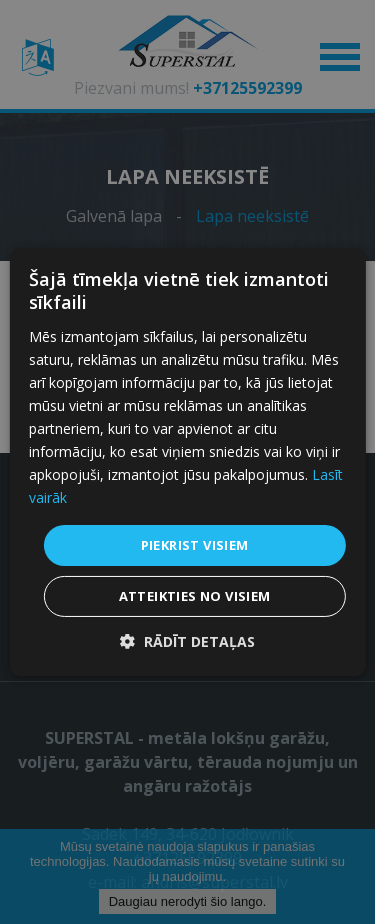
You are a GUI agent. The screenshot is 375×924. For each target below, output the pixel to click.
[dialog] (187, 462)
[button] (187, 641)
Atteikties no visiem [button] (195, 596)
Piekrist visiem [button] (195, 544)
